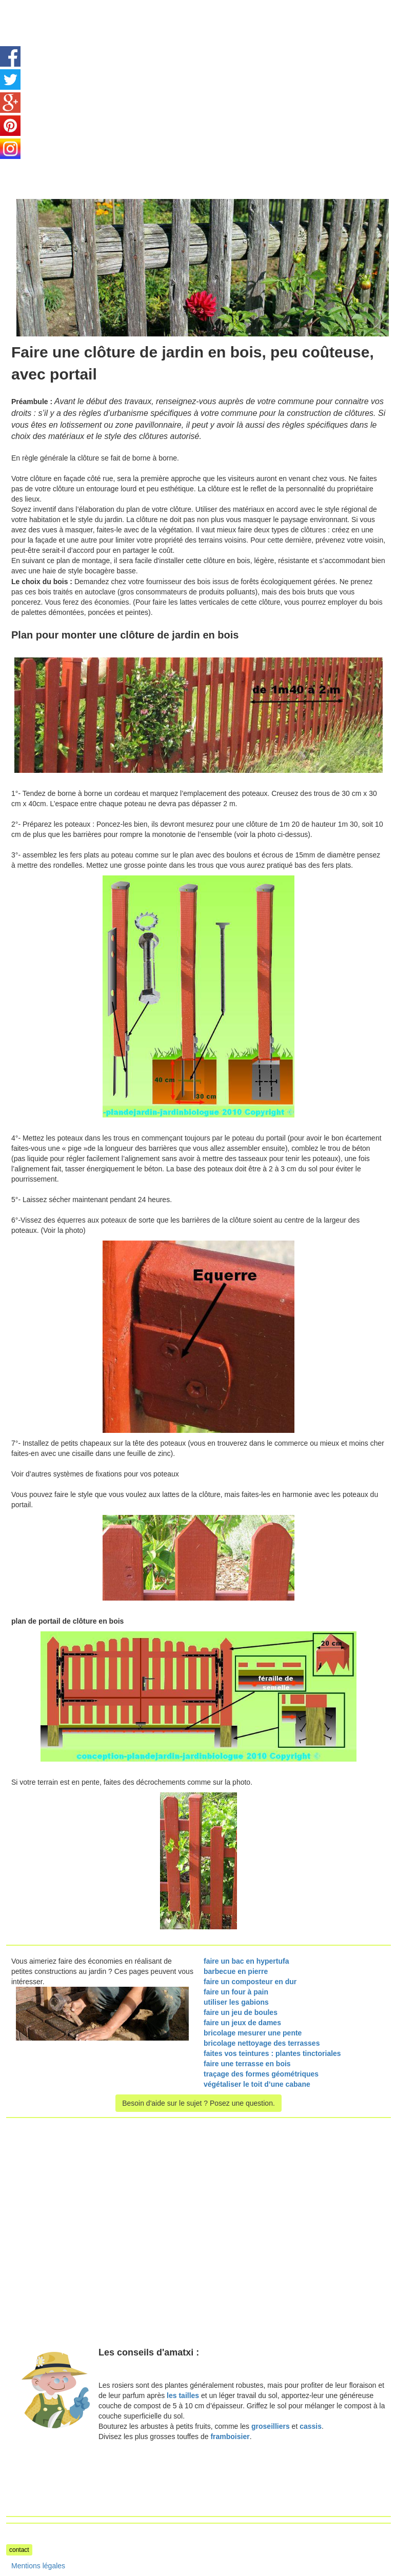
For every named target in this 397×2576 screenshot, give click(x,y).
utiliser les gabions (236, 2002)
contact (19, 2549)
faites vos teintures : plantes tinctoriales (272, 2053)
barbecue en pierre (236, 1971)
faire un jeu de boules (240, 2012)
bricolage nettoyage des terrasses (262, 2043)
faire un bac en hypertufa (246, 1961)
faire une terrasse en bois (247, 2064)
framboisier (229, 2436)
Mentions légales (38, 2566)
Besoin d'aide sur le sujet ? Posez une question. (198, 2103)
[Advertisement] (92, 72)
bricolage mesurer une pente (253, 2033)
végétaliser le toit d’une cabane (257, 2084)
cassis (311, 2426)
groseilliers (270, 2426)
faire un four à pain (236, 1992)
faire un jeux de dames (242, 2023)
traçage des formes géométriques (261, 2074)
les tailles (183, 2395)
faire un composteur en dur (250, 1982)
